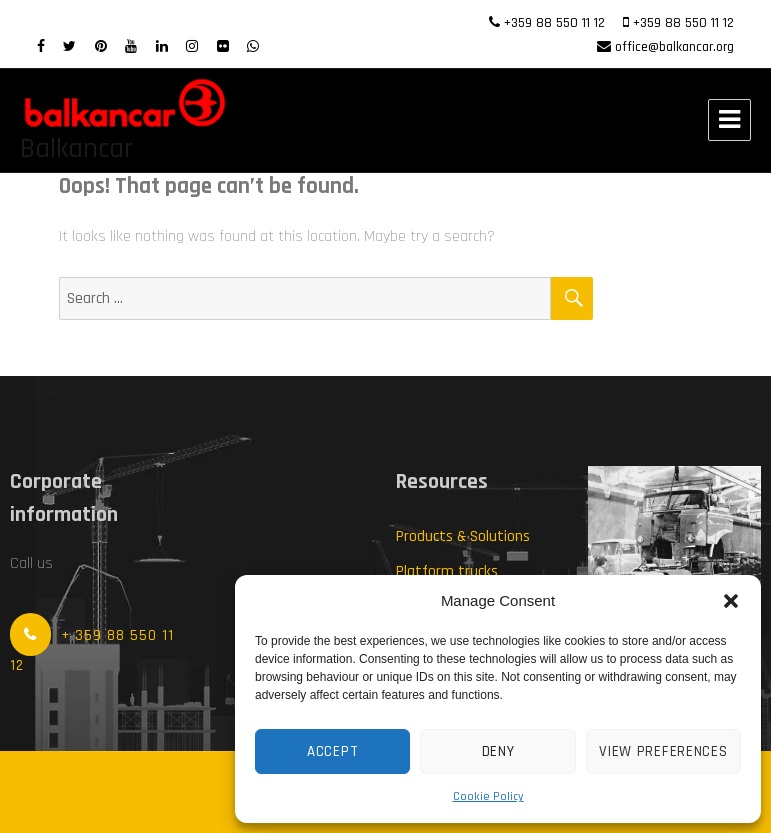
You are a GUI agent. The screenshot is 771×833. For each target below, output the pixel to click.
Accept (332, 751)
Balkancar (76, 149)
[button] (731, 601)
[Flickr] (223, 47)
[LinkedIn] (162, 47)
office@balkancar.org (674, 47)
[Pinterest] (101, 47)
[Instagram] (192, 47)
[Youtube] (131, 47)
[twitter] (69, 47)
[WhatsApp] (253, 47)
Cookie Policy (488, 796)
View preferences (663, 751)
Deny (498, 751)
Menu (729, 120)
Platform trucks (447, 571)
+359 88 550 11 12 (554, 23)
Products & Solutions (463, 536)
